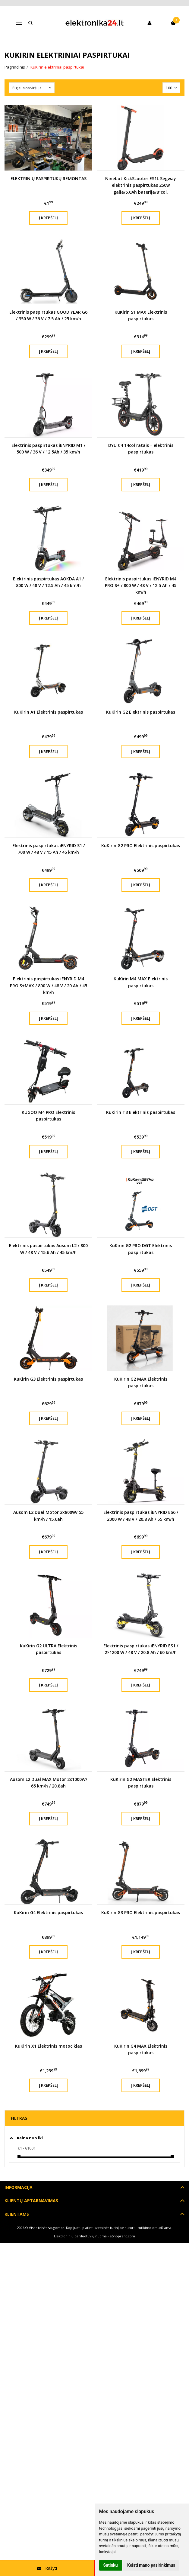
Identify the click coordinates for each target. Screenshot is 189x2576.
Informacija (19, 2187)
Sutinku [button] (110, 2565)
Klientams (17, 2214)
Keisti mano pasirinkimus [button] (151, 2565)
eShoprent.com (122, 2236)
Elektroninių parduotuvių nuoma (80, 2236)
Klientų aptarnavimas (31, 2200)
